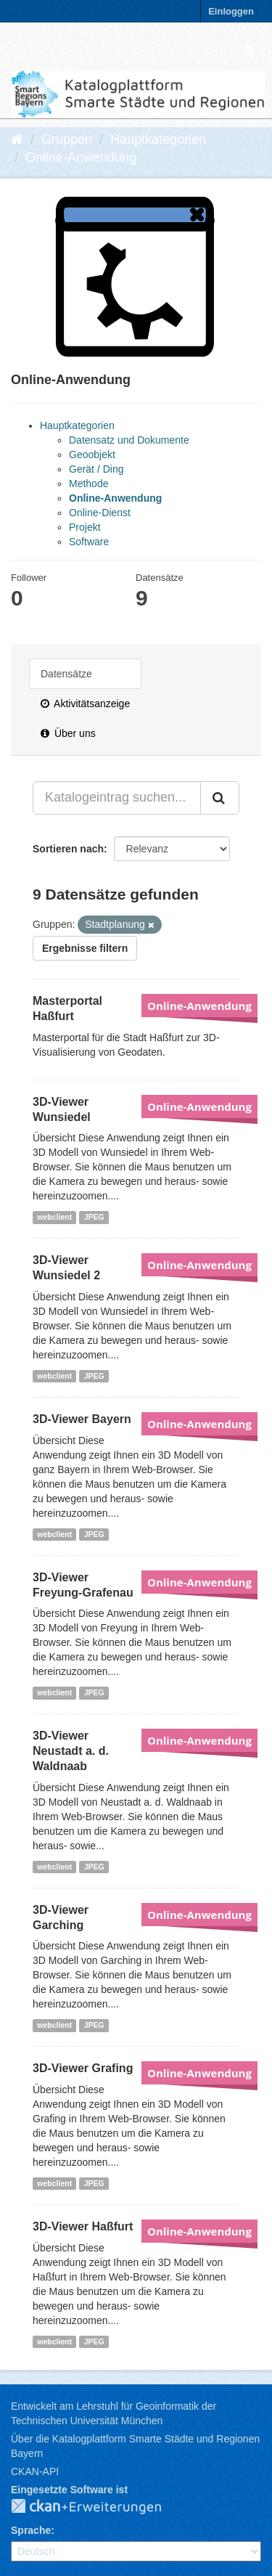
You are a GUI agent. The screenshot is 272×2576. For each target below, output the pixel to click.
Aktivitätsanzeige (85, 703)
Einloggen (231, 11)
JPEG (94, 1216)
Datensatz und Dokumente (129, 440)
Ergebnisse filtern (85, 948)
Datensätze (66, 674)
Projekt (85, 527)
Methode (88, 483)
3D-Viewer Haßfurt (83, 2226)
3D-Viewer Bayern (82, 1419)
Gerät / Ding (96, 469)
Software (89, 541)
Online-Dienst (100, 512)
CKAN (98, 2507)
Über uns (68, 733)
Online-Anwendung (80, 157)
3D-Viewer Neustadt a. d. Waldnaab (71, 1750)
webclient (54, 1216)
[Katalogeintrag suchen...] (117, 798)
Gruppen (66, 139)
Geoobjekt (92, 454)
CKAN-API (35, 2471)
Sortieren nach (68, 849)
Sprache (31, 2530)
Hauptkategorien (158, 139)
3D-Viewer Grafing (83, 2068)
